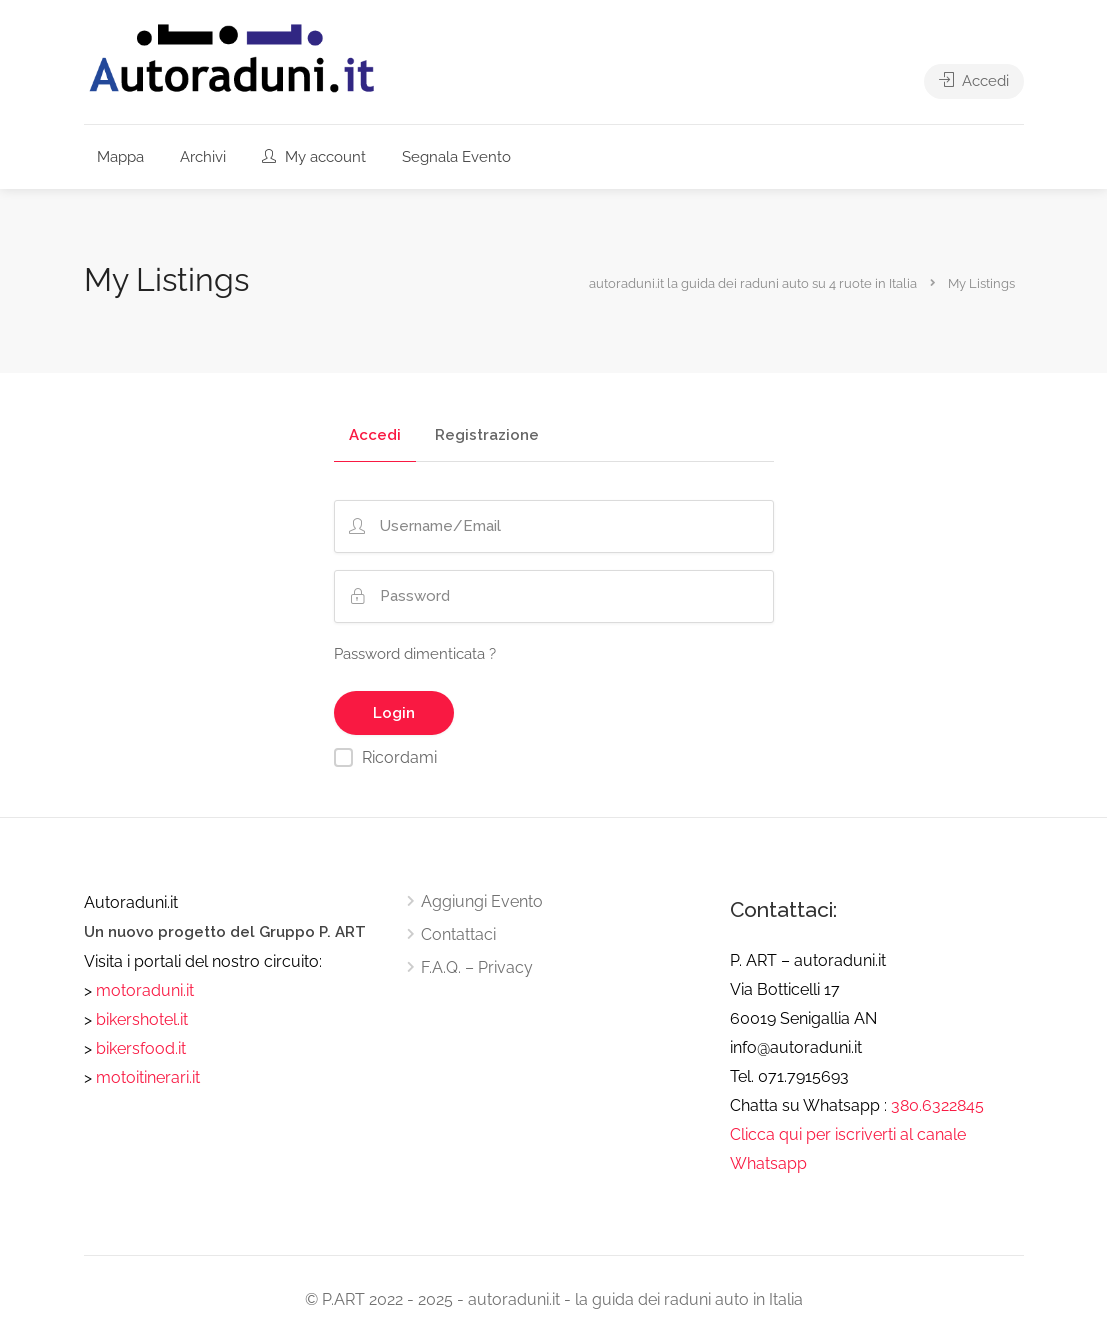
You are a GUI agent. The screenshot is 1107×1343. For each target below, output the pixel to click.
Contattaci (458, 934)
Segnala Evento (456, 157)
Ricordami (399, 757)
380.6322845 (937, 1105)
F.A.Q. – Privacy (477, 967)
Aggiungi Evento (482, 901)
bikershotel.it (142, 1019)
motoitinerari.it (146, 1077)
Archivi (203, 157)
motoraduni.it (143, 990)
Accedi (974, 81)
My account (314, 157)
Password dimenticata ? (415, 654)
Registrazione (487, 436)
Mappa (120, 157)
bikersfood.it (141, 1048)
